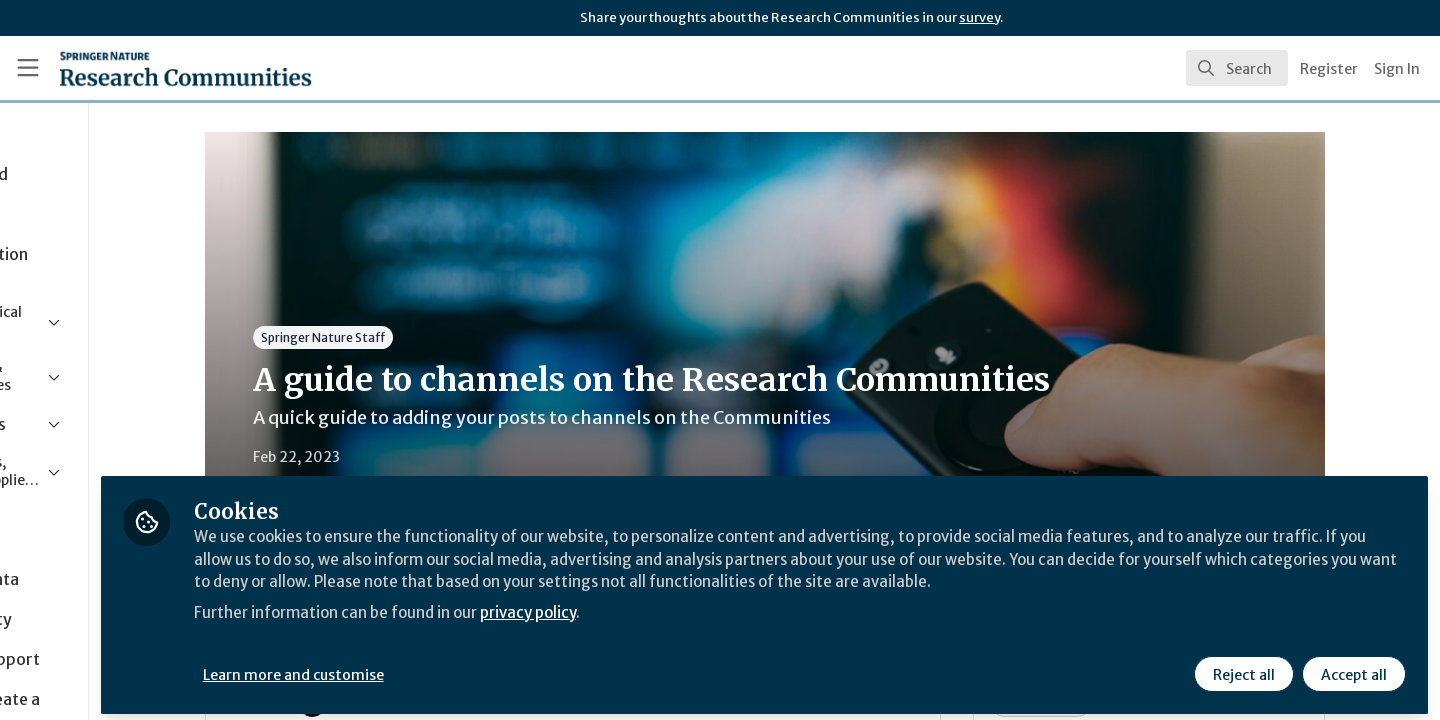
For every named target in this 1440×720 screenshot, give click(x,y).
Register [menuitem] (1329, 69)
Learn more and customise (461, 667)
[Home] (159, 68)
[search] (1237, 68)
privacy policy (712, 628)
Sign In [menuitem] (1397, 69)
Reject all (1242, 667)
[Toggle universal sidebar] (28, 68)
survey (979, 17)
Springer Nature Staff (406, 337)
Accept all (1352, 667)
